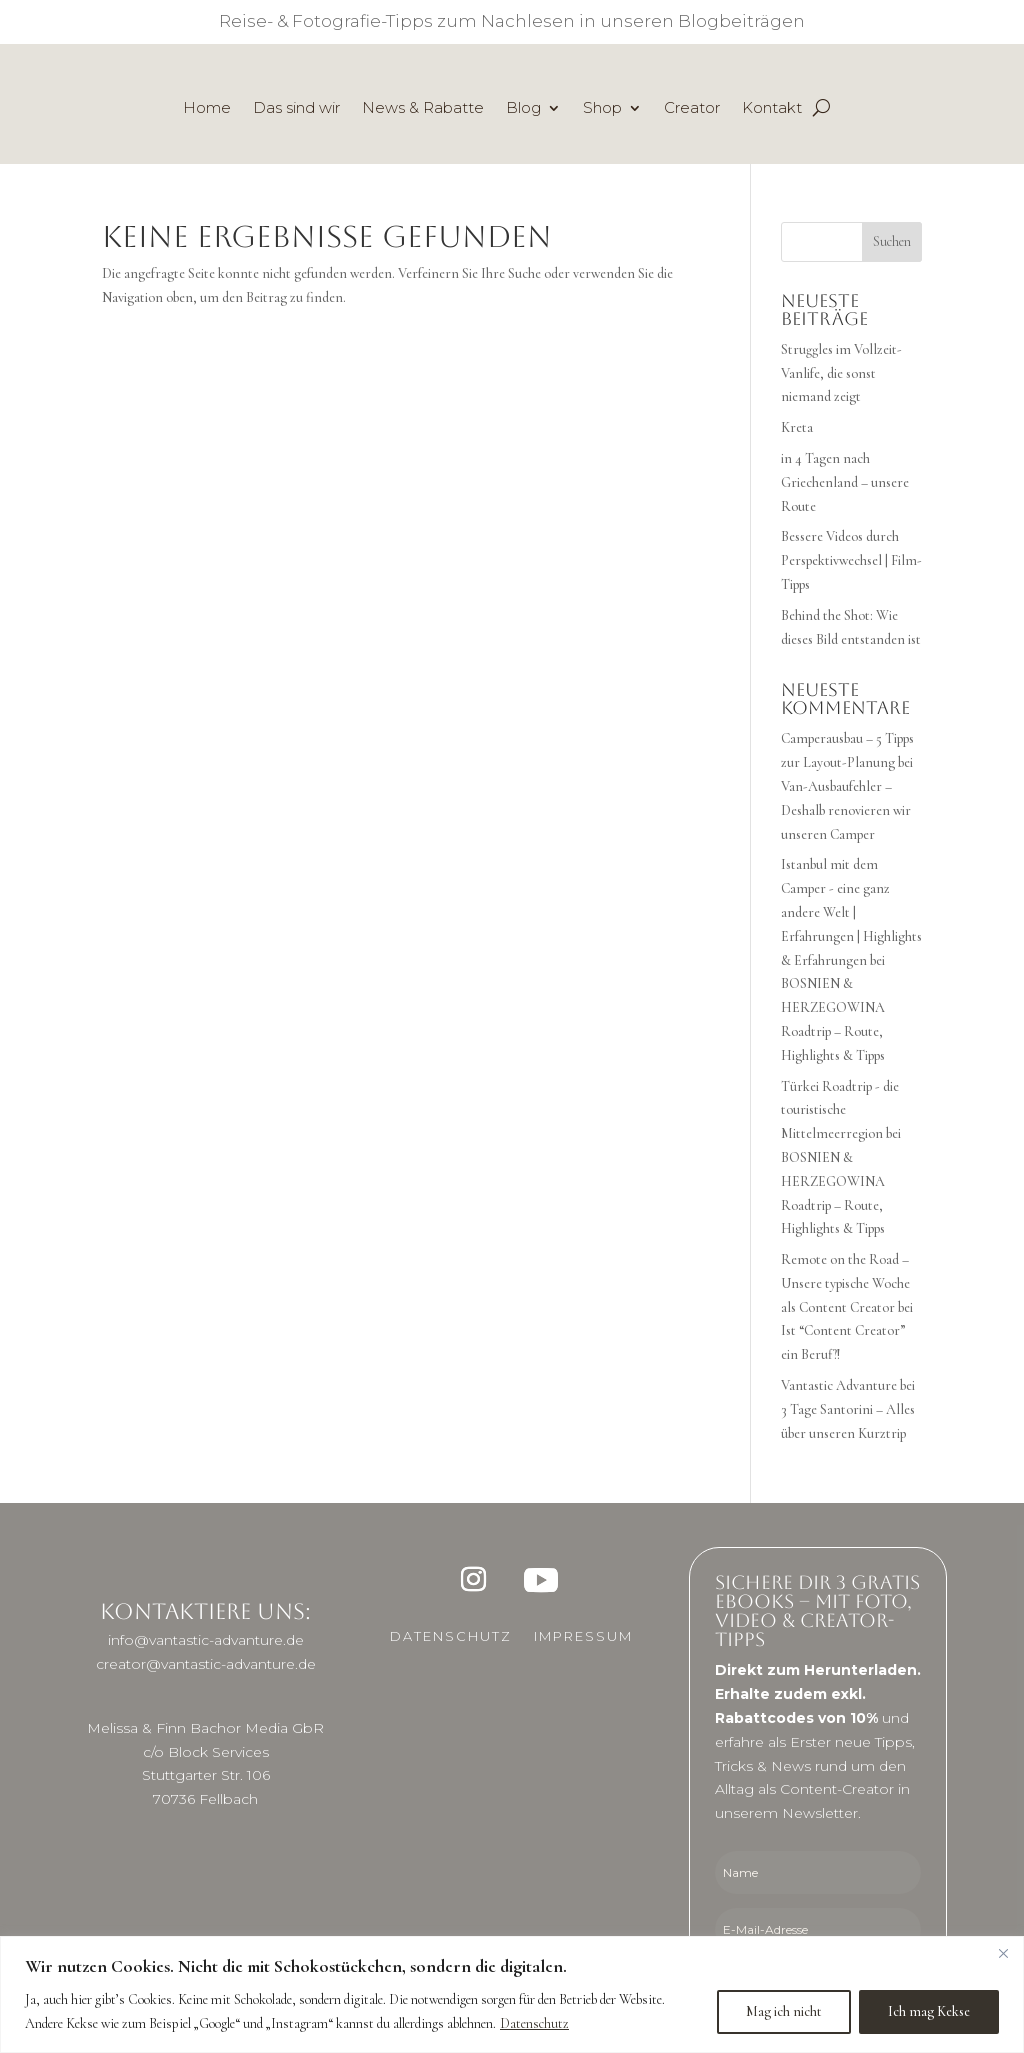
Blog (523, 109)
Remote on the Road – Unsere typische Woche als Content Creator (845, 1283)
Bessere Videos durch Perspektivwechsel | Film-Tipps (851, 560)
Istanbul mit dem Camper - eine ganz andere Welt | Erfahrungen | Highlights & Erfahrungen (851, 912)
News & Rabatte (423, 109)
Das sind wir (296, 109)
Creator (692, 109)
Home (207, 109)
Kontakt (772, 109)
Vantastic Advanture (839, 1385)
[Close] (1003, 1953)
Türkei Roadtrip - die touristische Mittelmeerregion (840, 1110)
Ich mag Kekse (929, 2011)
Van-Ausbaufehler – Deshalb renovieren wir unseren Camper (846, 810)
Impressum (583, 1636)
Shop (602, 109)
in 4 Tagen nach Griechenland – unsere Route (845, 482)
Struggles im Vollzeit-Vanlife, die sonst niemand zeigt (841, 373)
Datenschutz (534, 2023)
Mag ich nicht (784, 2011)
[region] (512, 1994)
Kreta (797, 427)
